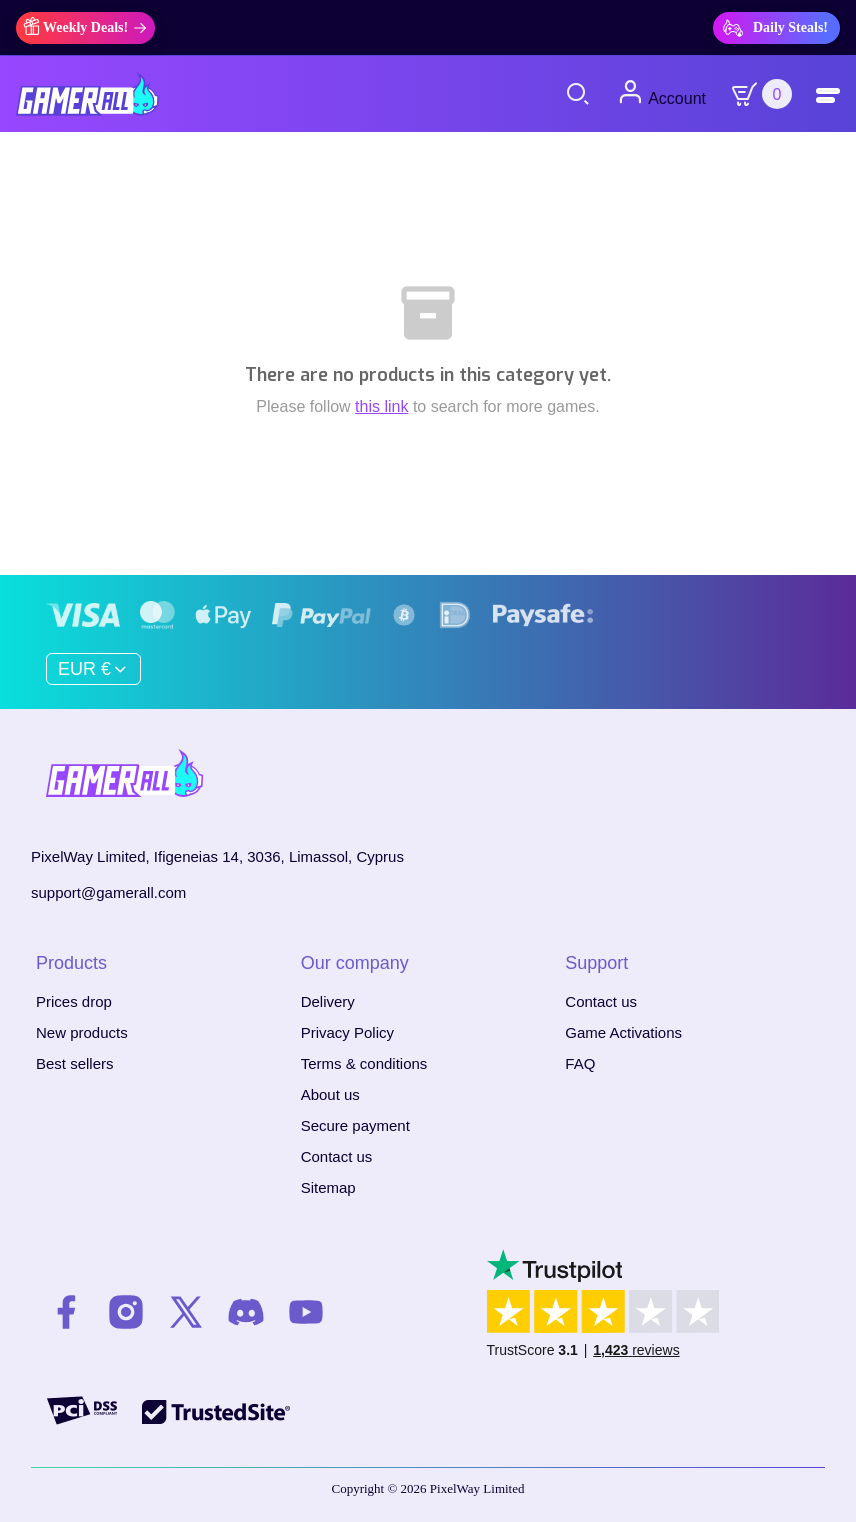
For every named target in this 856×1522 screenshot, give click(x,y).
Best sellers (75, 1063)
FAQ (580, 1063)
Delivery (328, 1001)
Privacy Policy (347, 1032)
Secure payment (355, 1125)
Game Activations (623, 1032)
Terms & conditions (364, 1063)
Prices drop (74, 1001)
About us (330, 1094)
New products (82, 1032)
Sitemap (328, 1187)
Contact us (337, 1156)
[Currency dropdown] (93, 669)
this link (381, 406)
